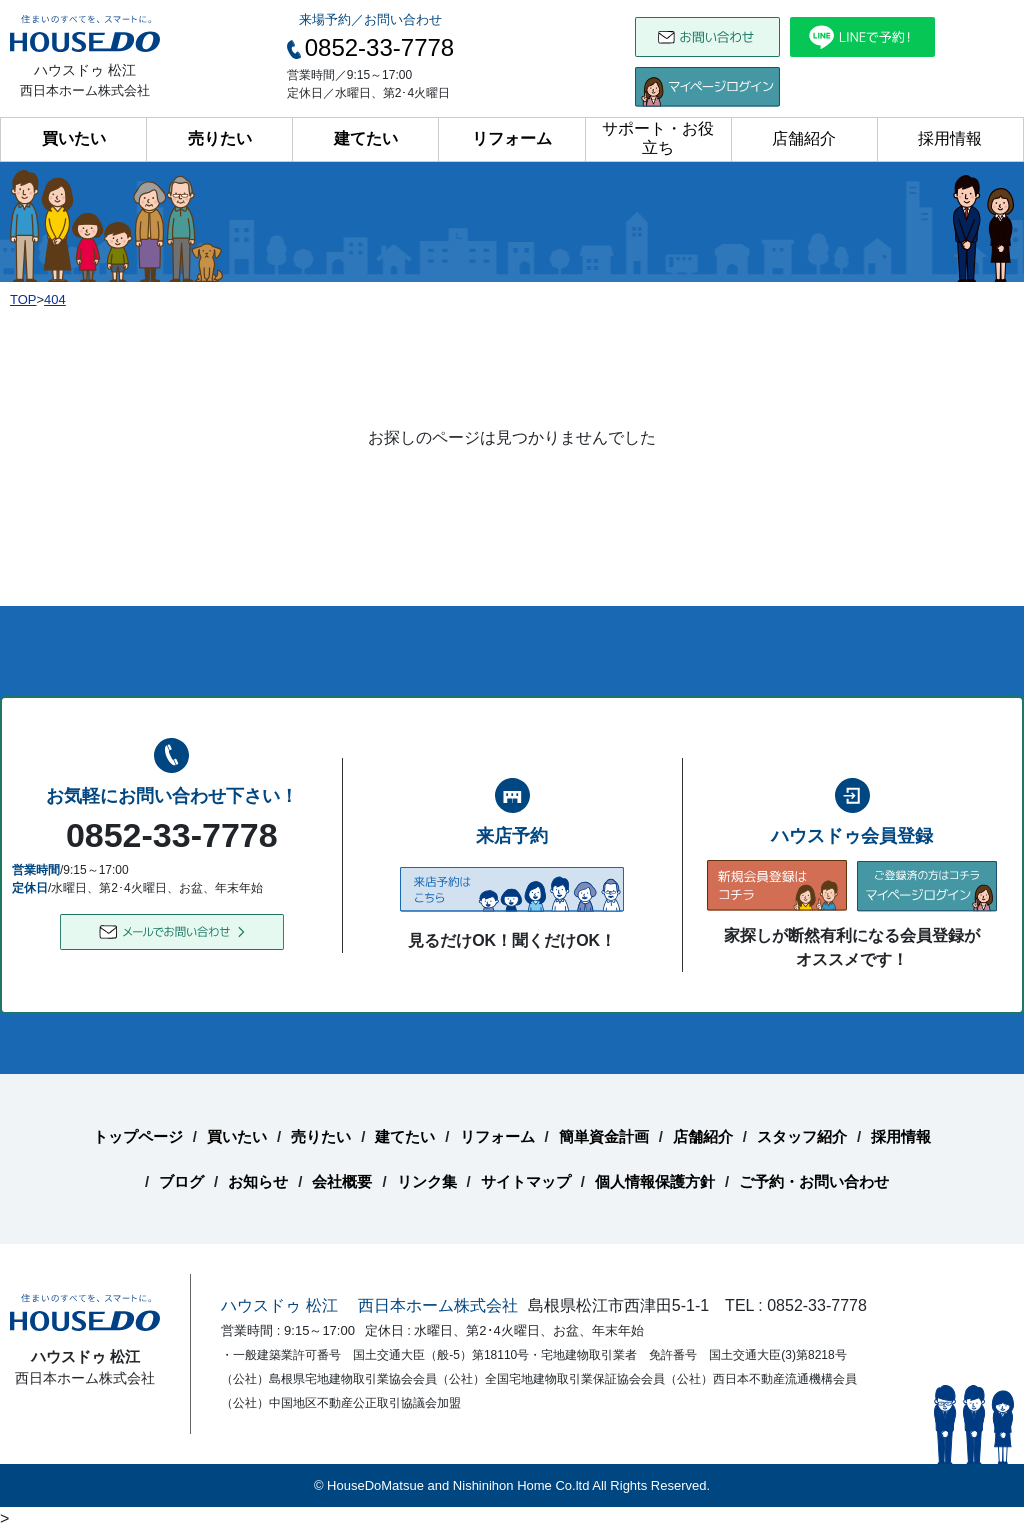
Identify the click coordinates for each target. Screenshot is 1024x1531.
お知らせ (258, 1181)
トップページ (138, 1136)
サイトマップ (526, 1181)
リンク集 (427, 1181)
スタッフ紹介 (802, 1136)
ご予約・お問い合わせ (814, 1181)
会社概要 (342, 1181)
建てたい (366, 138)
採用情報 (950, 138)
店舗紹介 (804, 138)
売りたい (220, 138)
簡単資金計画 (604, 1136)
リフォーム (512, 138)
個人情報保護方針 (655, 1181)
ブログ (181, 1181)
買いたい (74, 138)
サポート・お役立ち (658, 138)
